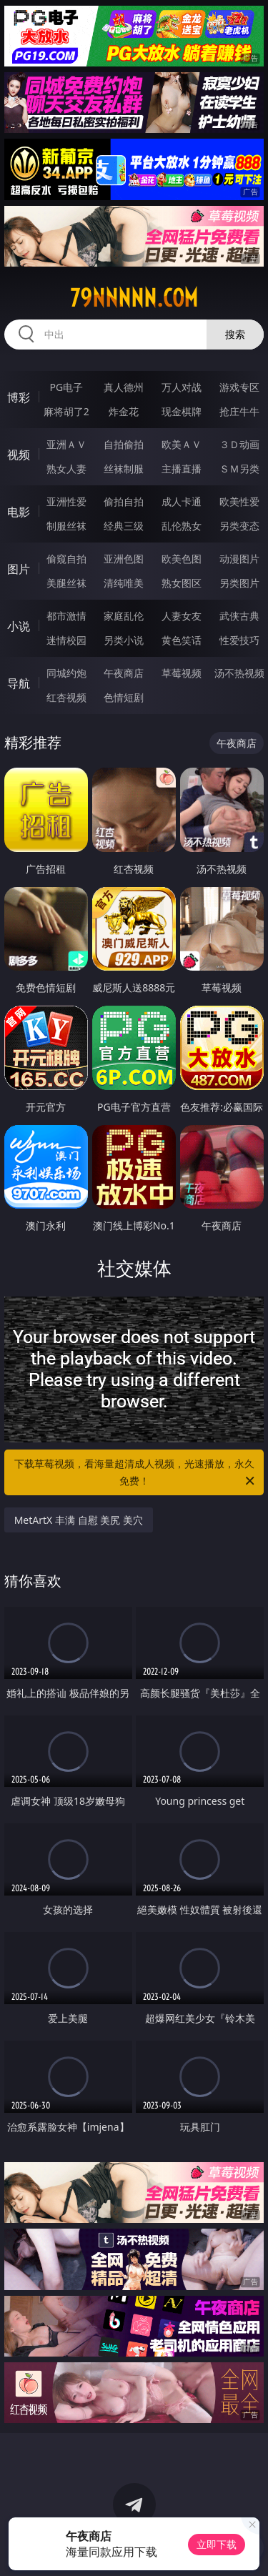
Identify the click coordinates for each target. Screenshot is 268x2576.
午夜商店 (124, 673)
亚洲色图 (124, 558)
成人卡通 (182, 501)
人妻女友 (182, 616)
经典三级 (124, 525)
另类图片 (239, 583)
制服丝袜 (66, 525)
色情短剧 (124, 697)
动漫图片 (239, 558)
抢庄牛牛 (239, 411)
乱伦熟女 (182, 525)
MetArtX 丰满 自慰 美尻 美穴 (78, 1520)
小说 (18, 626)
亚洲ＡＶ (66, 444)
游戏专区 (239, 387)
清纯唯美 (124, 583)
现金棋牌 (182, 411)
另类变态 (239, 525)
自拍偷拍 (124, 444)
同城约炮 (66, 673)
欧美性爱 (239, 501)
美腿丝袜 (66, 583)
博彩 (18, 397)
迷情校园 (66, 640)
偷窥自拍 (66, 558)
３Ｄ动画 (239, 444)
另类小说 (124, 640)
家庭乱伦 (124, 616)
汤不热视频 (239, 673)
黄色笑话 (182, 640)
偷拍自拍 (124, 501)
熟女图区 (182, 583)
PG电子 (66, 387)
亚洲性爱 (66, 501)
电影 (18, 512)
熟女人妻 (66, 468)
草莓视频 (182, 673)
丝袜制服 (124, 468)
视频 (18, 454)
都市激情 (66, 616)
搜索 (235, 334)
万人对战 (182, 387)
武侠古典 (239, 616)
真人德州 (124, 387)
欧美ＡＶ (182, 444)
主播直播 (182, 468)
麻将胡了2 (66, 411)
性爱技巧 (239, 640)
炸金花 (124, 411)
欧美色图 (182, 558)
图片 (18, 569)
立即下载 (217, 2544)
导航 (18, 683)
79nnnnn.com (134, 298)
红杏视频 (66, 697)
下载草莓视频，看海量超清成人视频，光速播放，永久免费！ (135, 1473)
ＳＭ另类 (239, 468)
